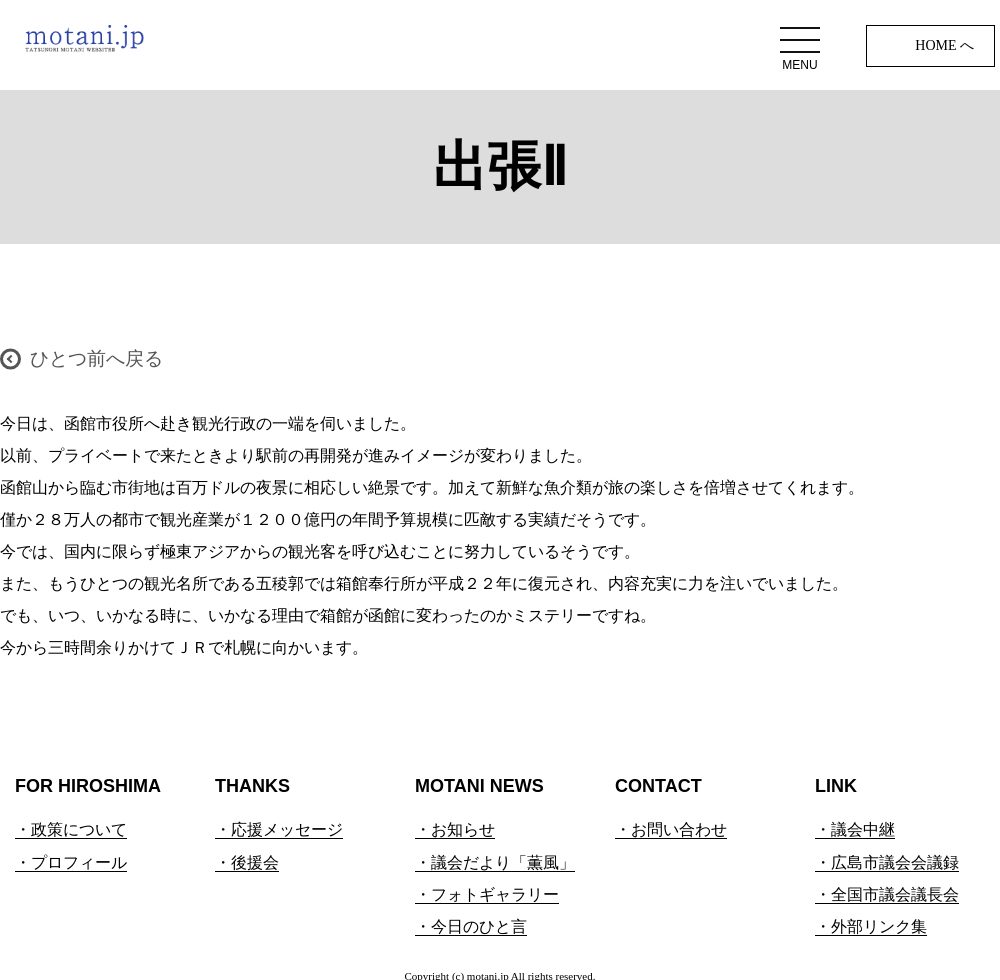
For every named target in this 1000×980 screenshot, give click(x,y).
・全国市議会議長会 (887, 894)
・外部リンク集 (871, 926)
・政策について (71, 829)
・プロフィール (71, 862)
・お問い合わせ (671, 829)
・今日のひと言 (471, 926)
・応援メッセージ (279, 829)
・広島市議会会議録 (887, 862)
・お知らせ (455, 829)
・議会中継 (855, 829)
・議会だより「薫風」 (495, 862)
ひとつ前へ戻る (96, 358)
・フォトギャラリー (487, 894)
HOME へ (944, 45)
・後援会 (247, 862)
